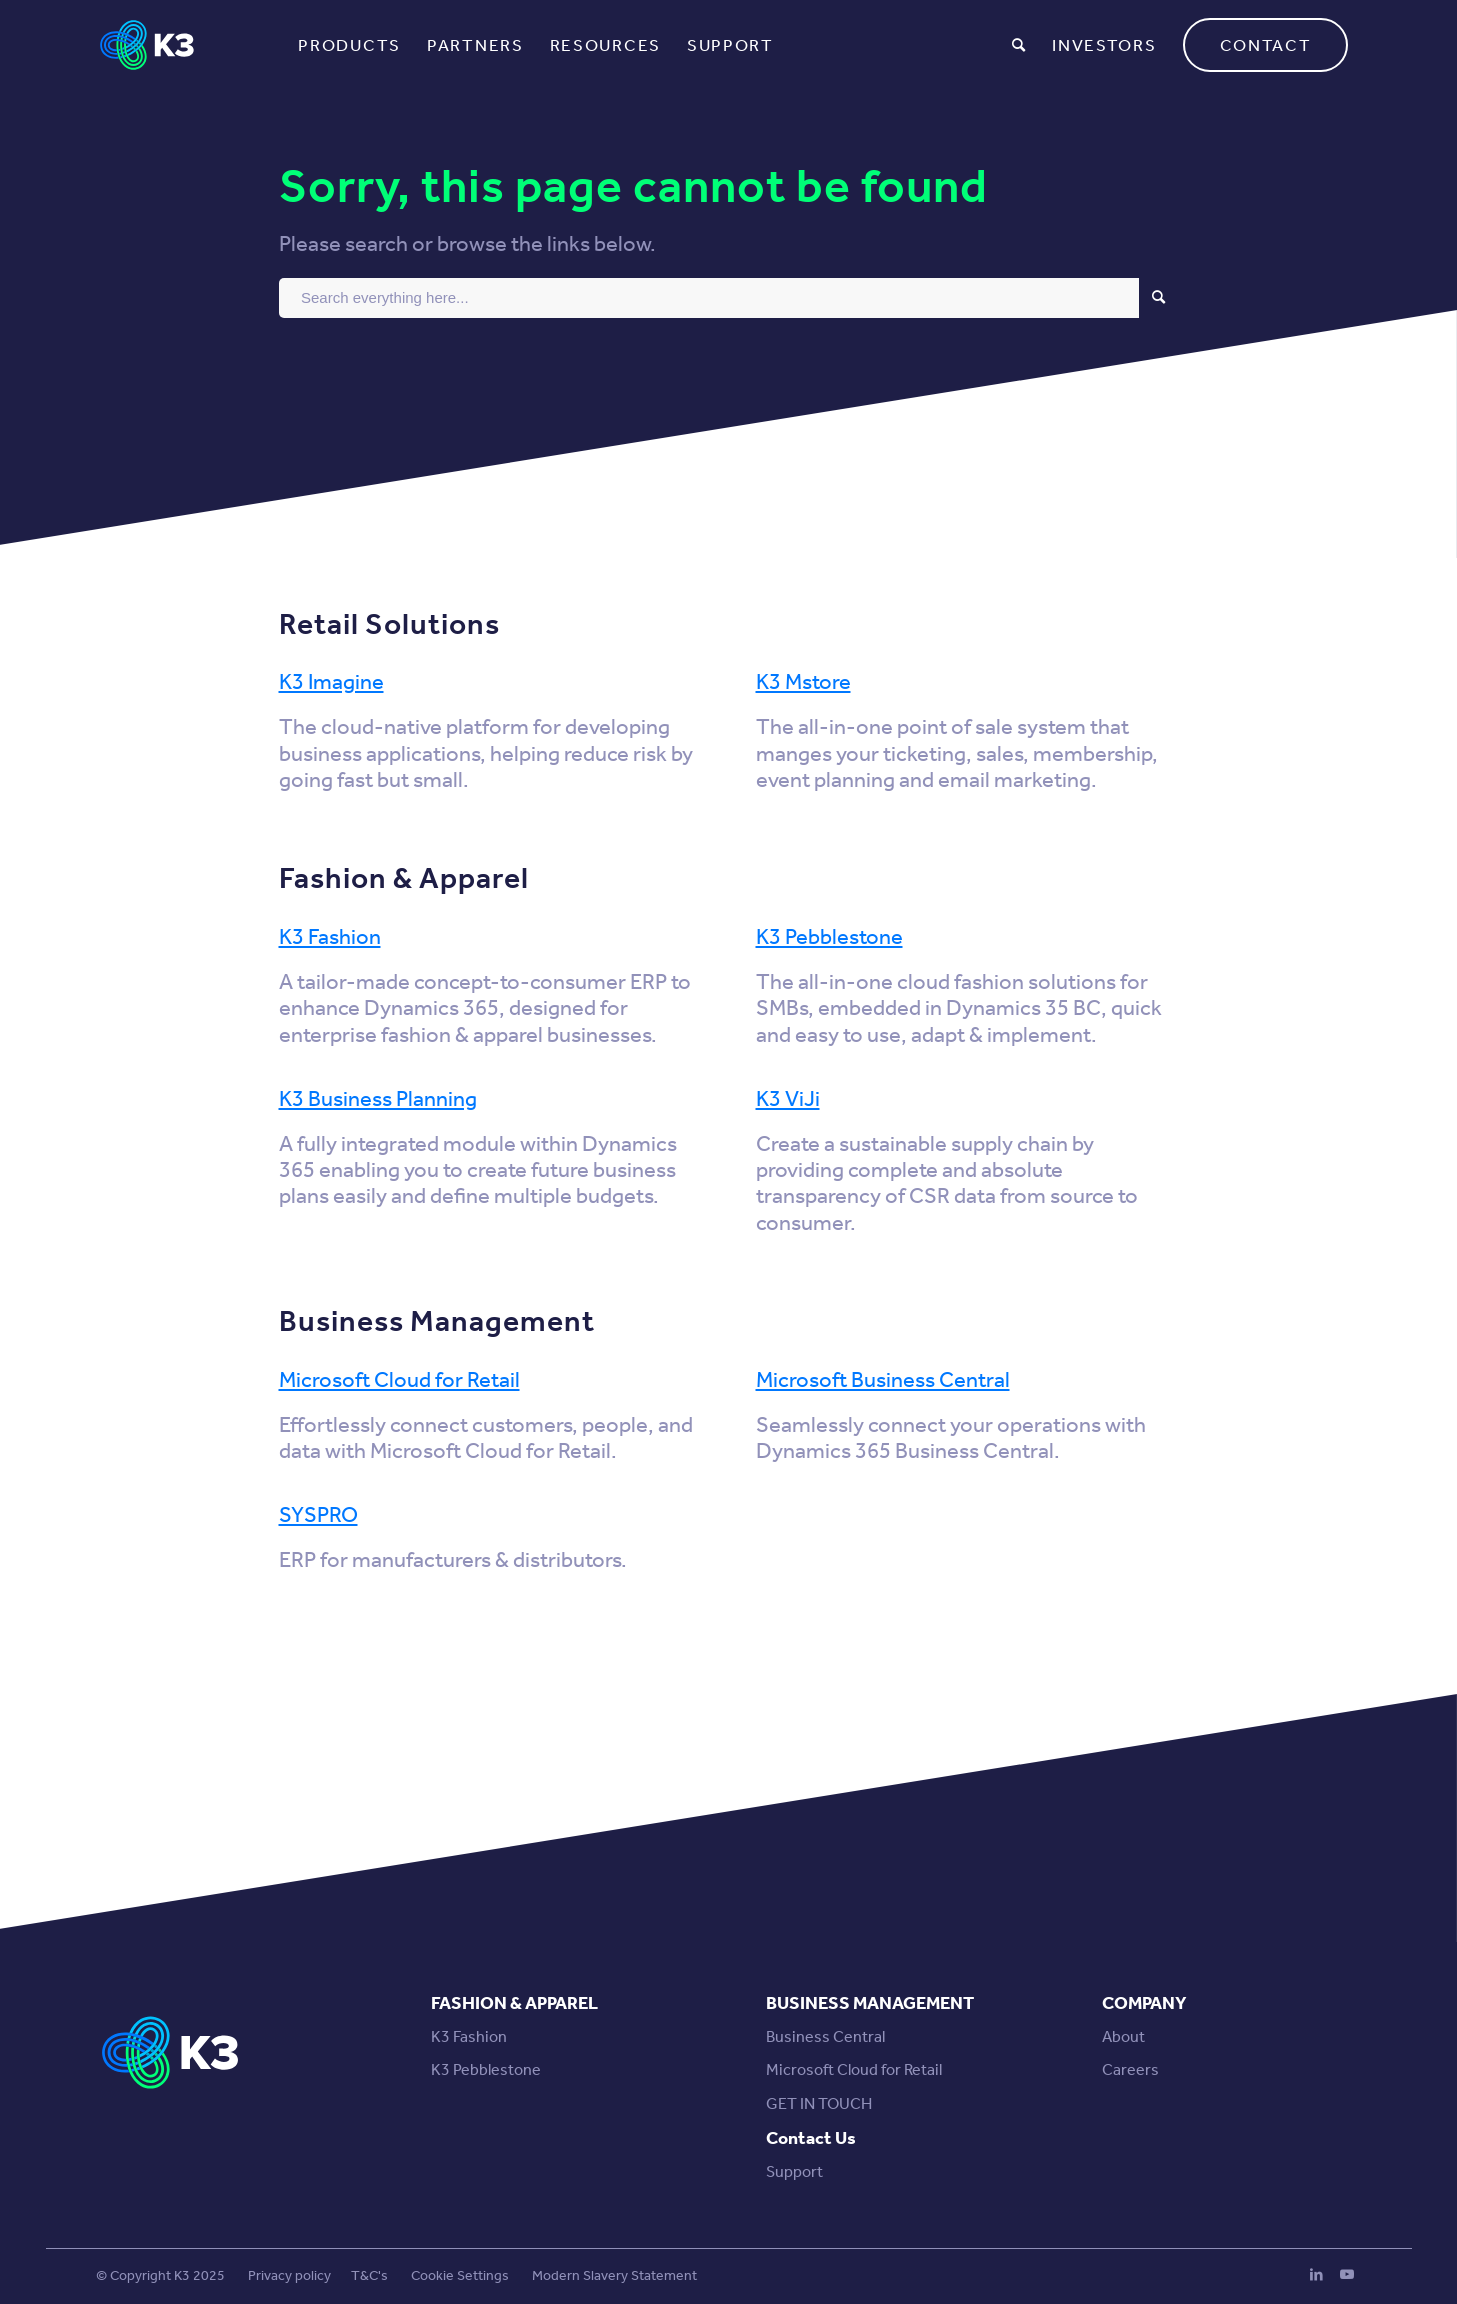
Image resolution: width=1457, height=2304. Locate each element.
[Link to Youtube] (1347, 2274)
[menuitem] (349, 45)
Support (794, 2171)
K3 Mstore (803, 682)
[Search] (1019, 45)
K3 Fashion (330, 937)
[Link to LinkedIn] (1317, 2274)
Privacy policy (289, 2275)
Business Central (825, 2036)
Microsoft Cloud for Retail (399, 1380)
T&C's (369, 2275)
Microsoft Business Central (883, 1380)
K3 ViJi (788, 1099)
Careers (1130, 2069)
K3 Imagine (331, 682)
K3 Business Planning (378, 1099)
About (1123, 2036)
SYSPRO (318, 1515)
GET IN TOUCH (819, 2103)
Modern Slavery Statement (614, 2275)
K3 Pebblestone (829, 937)
